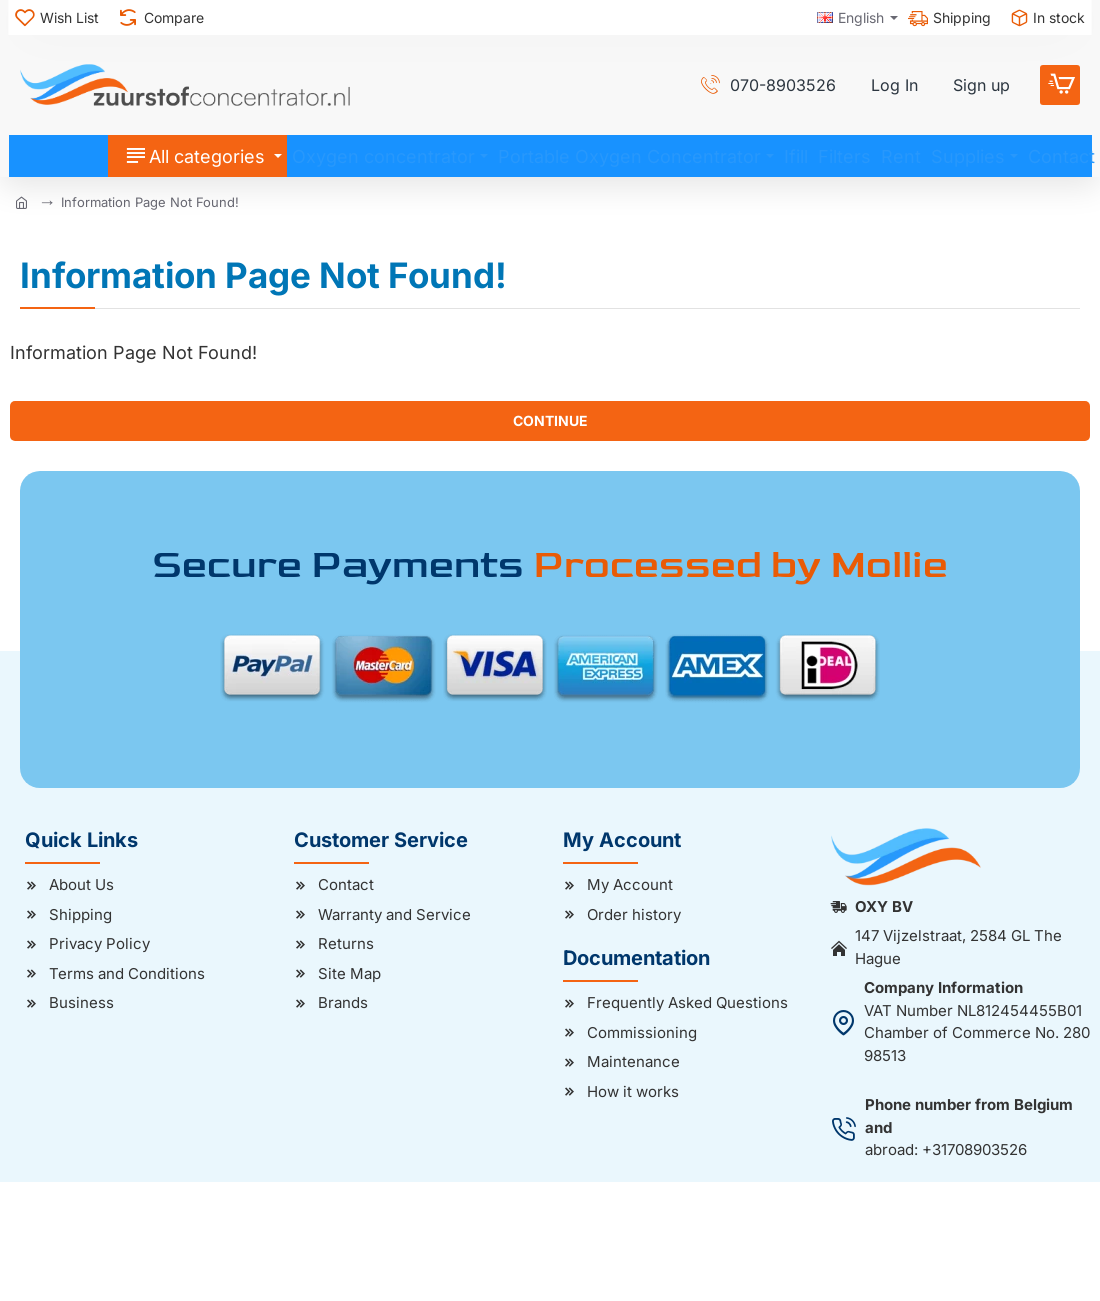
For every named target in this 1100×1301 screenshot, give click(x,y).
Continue (550, 420)
